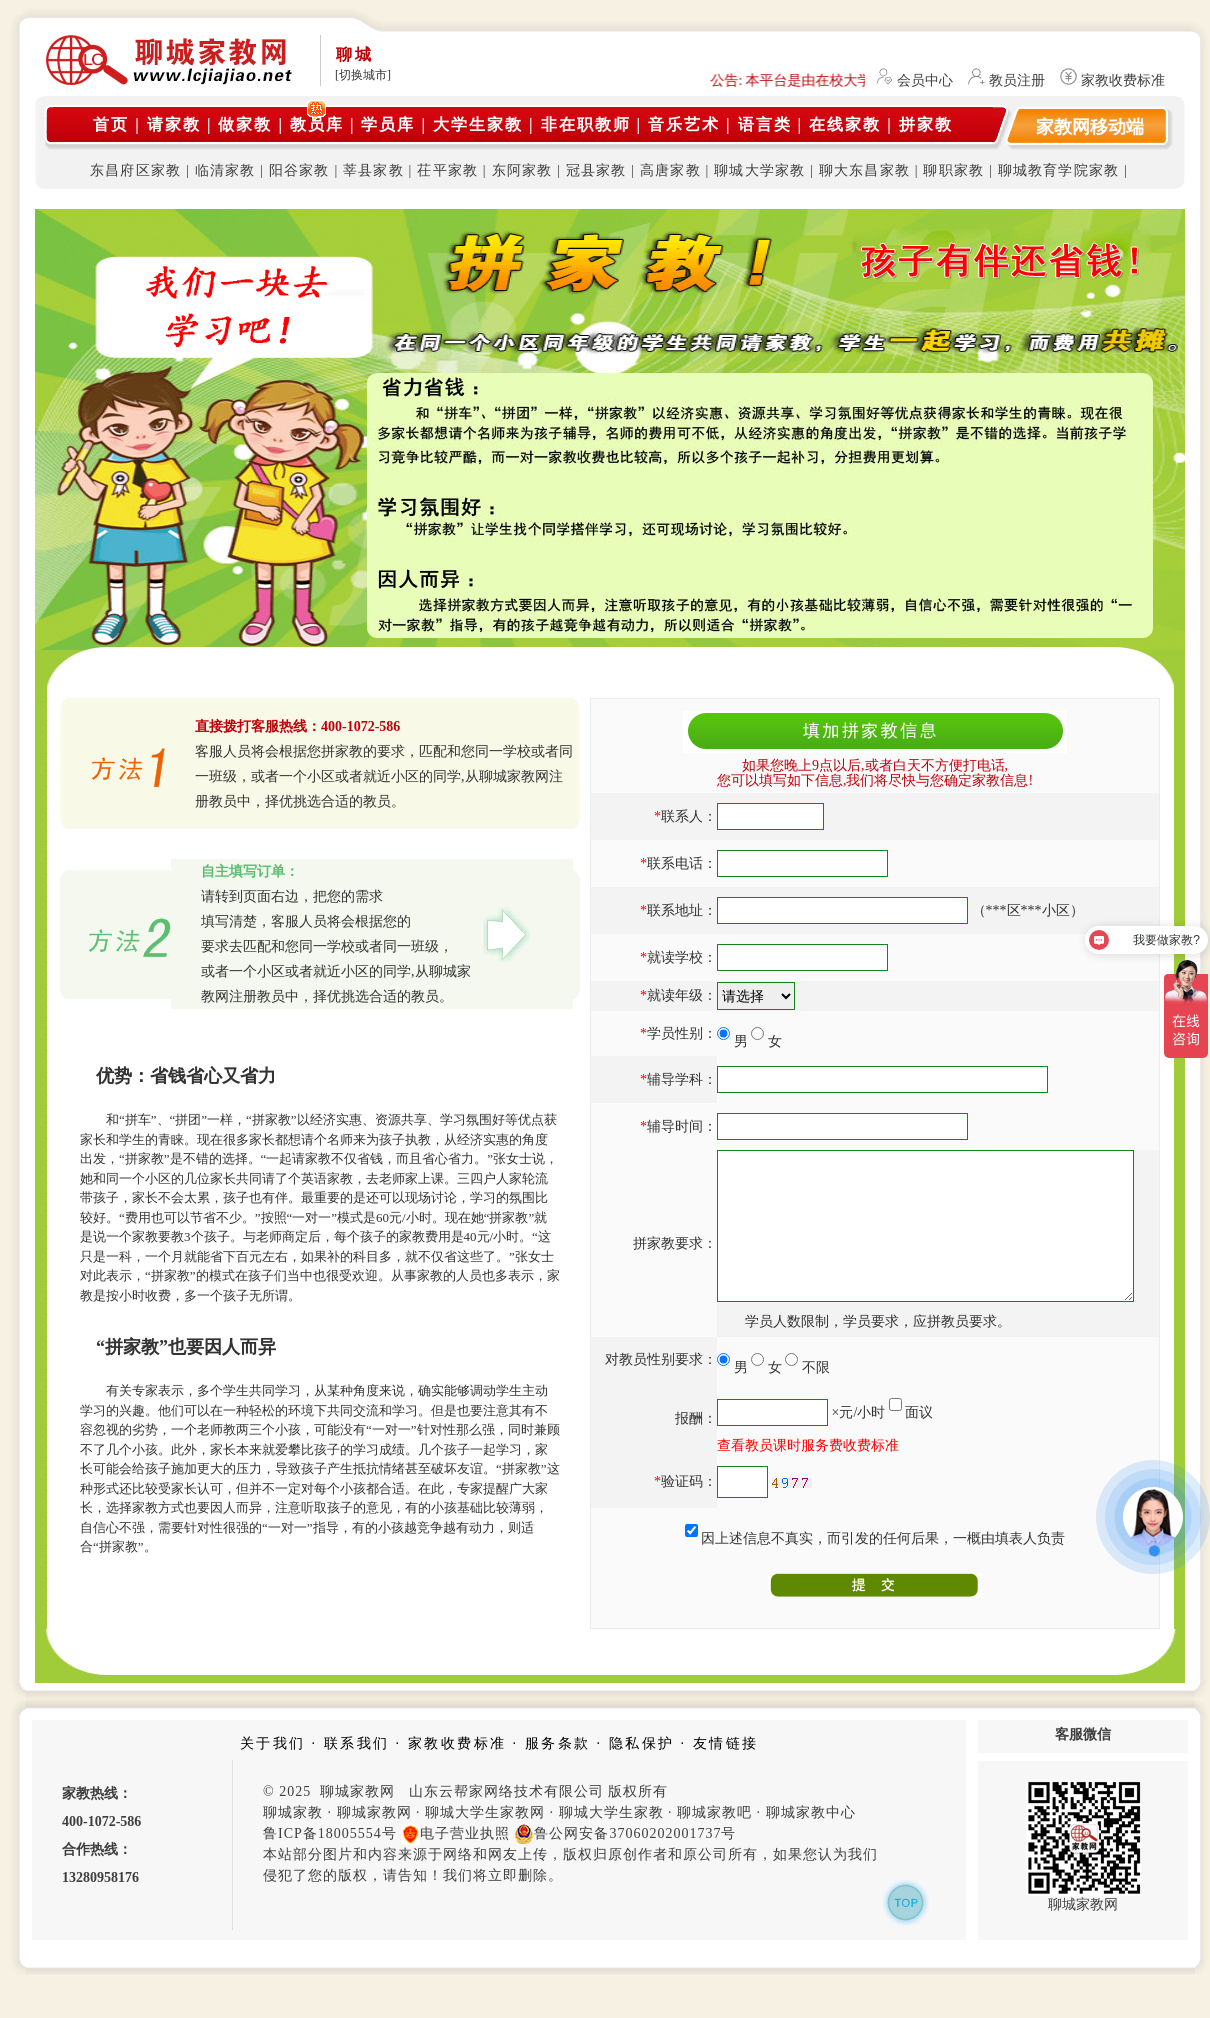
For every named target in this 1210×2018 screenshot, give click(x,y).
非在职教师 (586, 124)
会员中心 (925, 80)
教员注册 (1017, 80)
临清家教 (225, 170)
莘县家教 (373, 170)
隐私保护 (642, 1773)
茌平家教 (447, 170)
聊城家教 (293, 1842)
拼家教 (926, 124)
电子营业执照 (455, 1864)
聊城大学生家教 (611, 1842)
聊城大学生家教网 (485, 1842)
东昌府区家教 (135, 170)
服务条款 (558, 1773)
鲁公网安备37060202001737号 (625, 1864)
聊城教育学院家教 (1059, 170)
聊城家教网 (374, 1842)
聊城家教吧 (714, 1842)
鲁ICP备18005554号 (330, 1863)
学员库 (388, 124)
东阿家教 (522, 170)
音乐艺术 (684, 124)
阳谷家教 (299, 170)
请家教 (174, 124)
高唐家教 (670, 170)
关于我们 (273, 1773)
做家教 (245, 124)
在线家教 (845, 124)
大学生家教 (478, 124)
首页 (111, 124)
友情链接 (726, 1773)
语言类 (765, 124)
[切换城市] (363, 75)
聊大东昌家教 (864, 170)
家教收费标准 (1123, 80)
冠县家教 (596, 170)
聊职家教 (953, 170)
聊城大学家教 (759, 170)
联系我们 (357, 1773)
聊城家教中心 (811, 1842)
